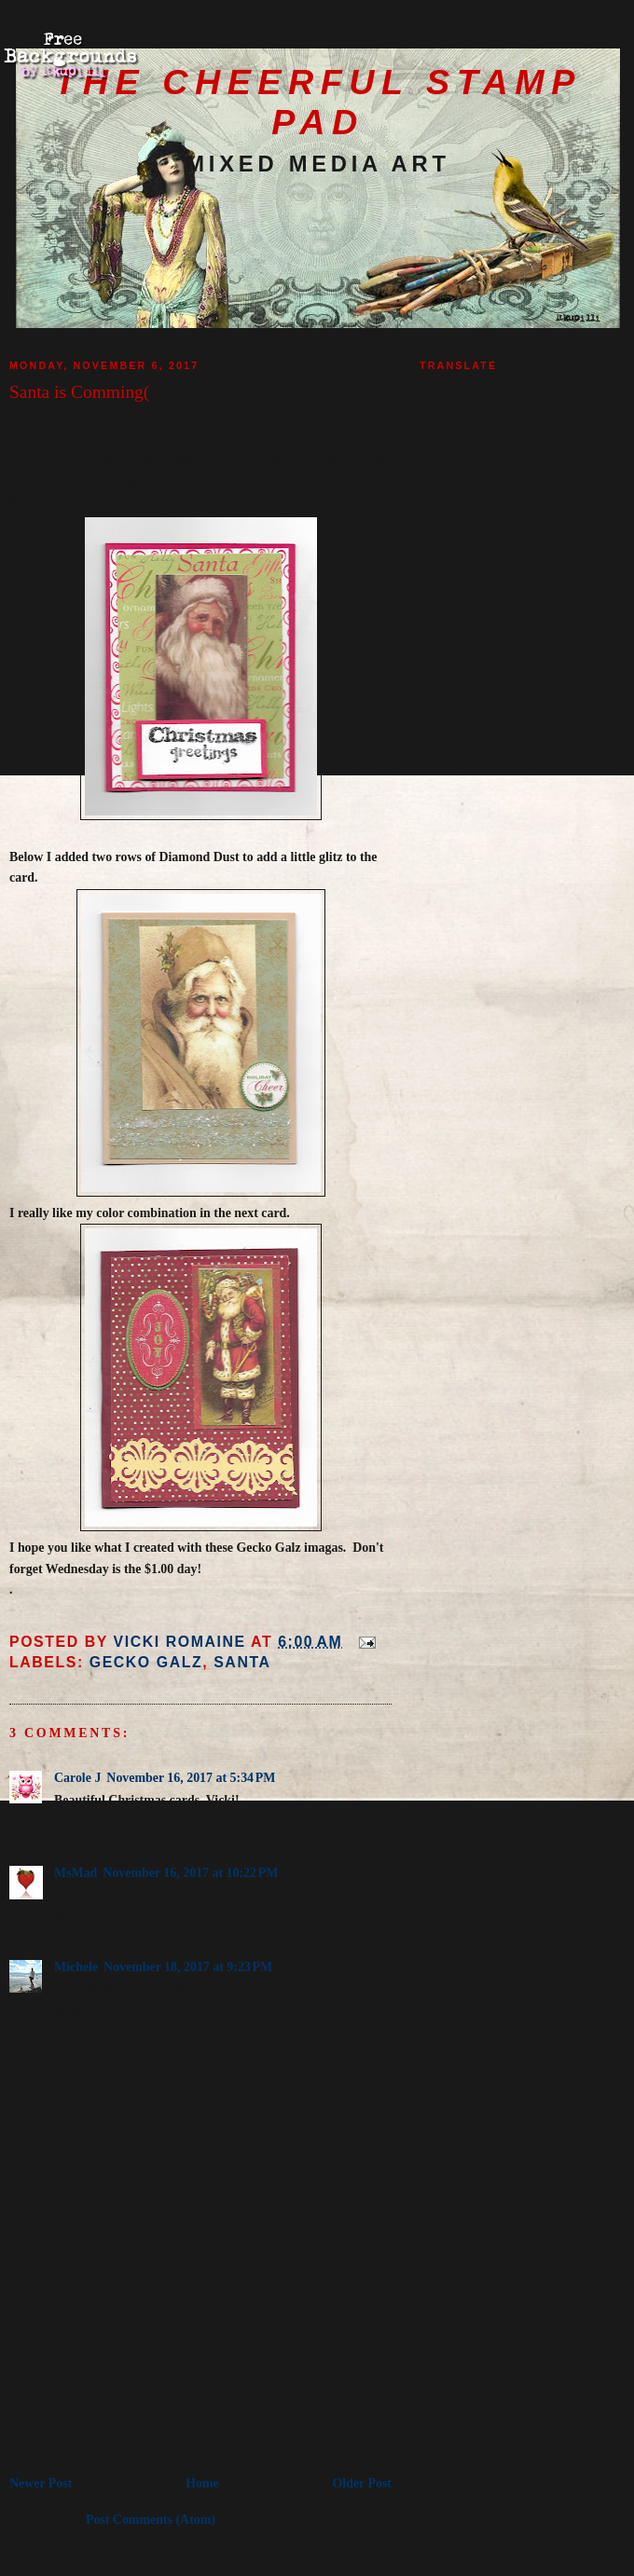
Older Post (362, 2483)
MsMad (75, 1873)
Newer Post (40, 2483)
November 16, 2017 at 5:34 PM (190, 1778)
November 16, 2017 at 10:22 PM (190, 1873)
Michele (76, 1967)
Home (202, 2483)
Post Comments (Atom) (150, 2520)
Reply (70, 1822)
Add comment (55, 2048)
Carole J (77, 1778)
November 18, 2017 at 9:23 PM (187, 1967)
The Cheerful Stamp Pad (318, 102)
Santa (242, 1662)
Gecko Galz (146, 1662)
